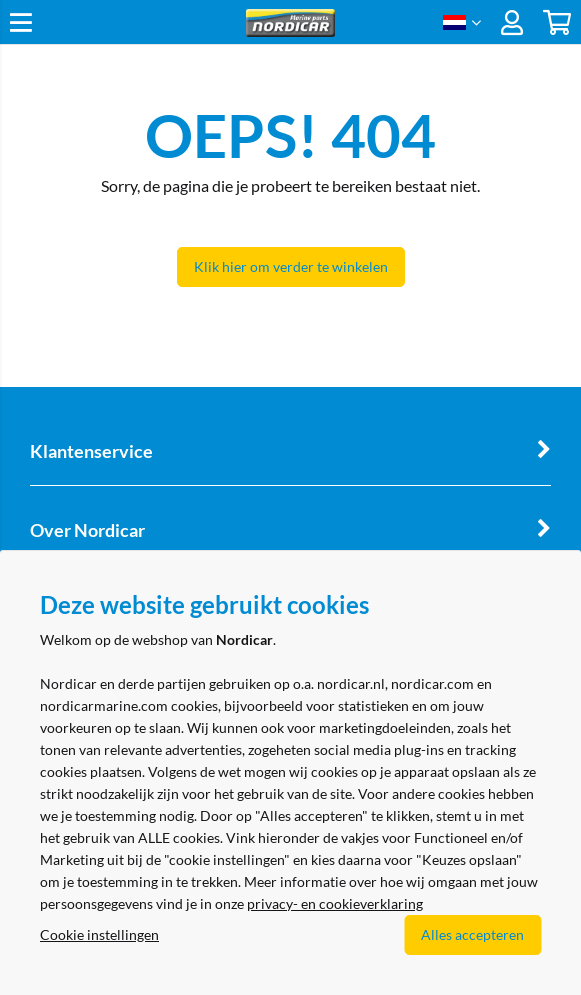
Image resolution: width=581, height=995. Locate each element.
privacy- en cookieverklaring (335, 903)
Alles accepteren (472, 934)
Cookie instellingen (99, 934)
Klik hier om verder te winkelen (291, 266)
